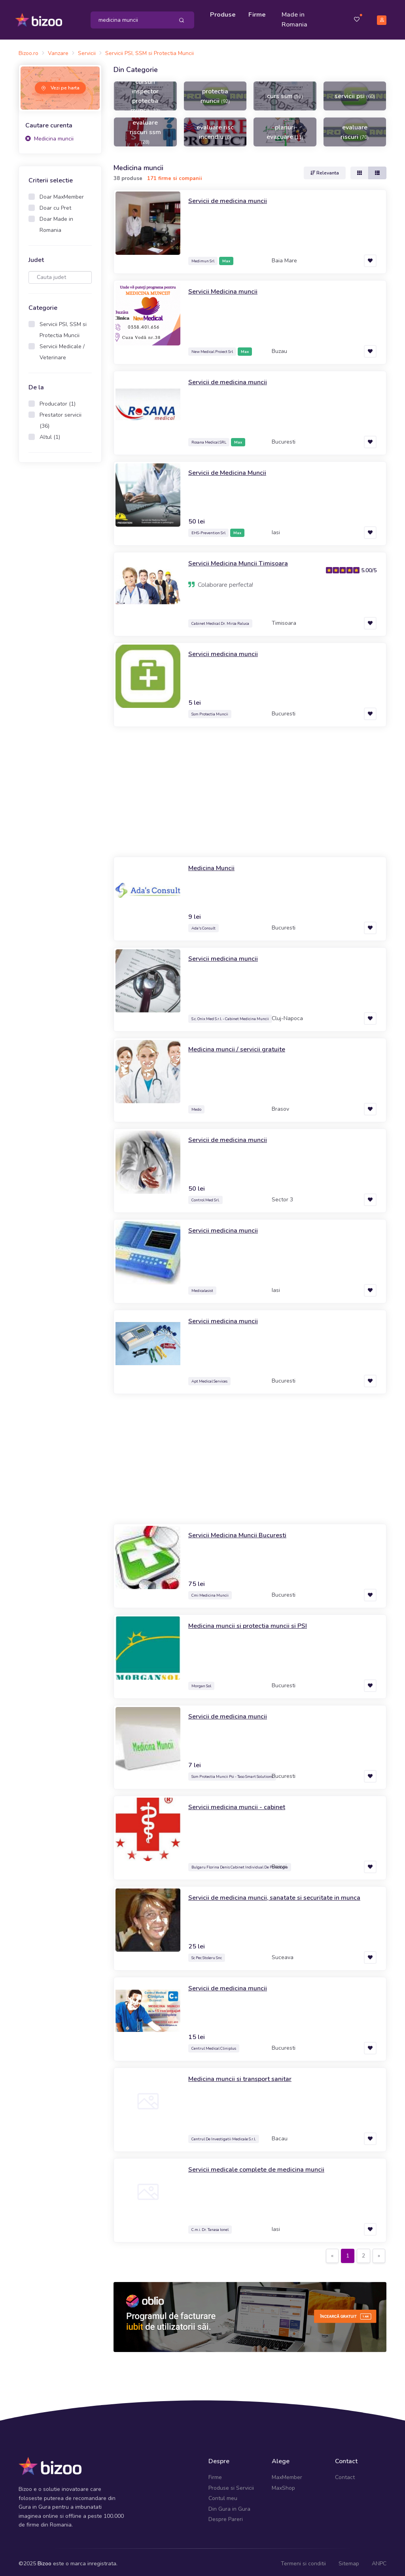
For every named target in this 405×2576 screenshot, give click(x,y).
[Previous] (332, 2252)
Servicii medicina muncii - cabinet (240, 1803)
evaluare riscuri (355, 128)
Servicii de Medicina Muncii (230, 469)
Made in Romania (296, 17)
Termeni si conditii (303, 2560)
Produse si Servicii (231, 2484)
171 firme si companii (174, 174)
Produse (225, 12)
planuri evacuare (285, 128)
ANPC (379, 2560)
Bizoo (44, 2560)
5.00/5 (369, 566)
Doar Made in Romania (56, 221)
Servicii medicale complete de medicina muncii (261, 2165)
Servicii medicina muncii (225, 650)
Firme (259, 12)
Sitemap (349, 2560)
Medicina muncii (49, 135)
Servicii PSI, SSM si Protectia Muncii (63, 326)
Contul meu (222, 2494)
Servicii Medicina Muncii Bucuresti (241, 1531)
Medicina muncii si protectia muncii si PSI (252, 1622)
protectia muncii (215, 92)
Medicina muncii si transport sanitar (244, 2075)
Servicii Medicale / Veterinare (62, 348)
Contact (345, 2473)
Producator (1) (58, 400)
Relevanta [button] (324, 169)
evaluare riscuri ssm (145, 127)
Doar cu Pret (55, 204)
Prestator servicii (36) (60, 417)
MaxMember (287, 2473)
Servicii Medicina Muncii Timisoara (242, 559)
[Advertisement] (60, 589)
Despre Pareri (225, 2515)
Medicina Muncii (213, 864)
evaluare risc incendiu (215, 128)
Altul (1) (50, 433)
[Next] (379, 2252)
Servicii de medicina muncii (230, 197)
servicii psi (355, 92)
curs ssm (285, 92)
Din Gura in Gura (229, 2505)
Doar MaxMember (62, 193)
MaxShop (283, 2484)
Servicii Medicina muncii (225, 287)
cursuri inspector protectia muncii (145, 92)
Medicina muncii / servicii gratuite (240, 1045)
